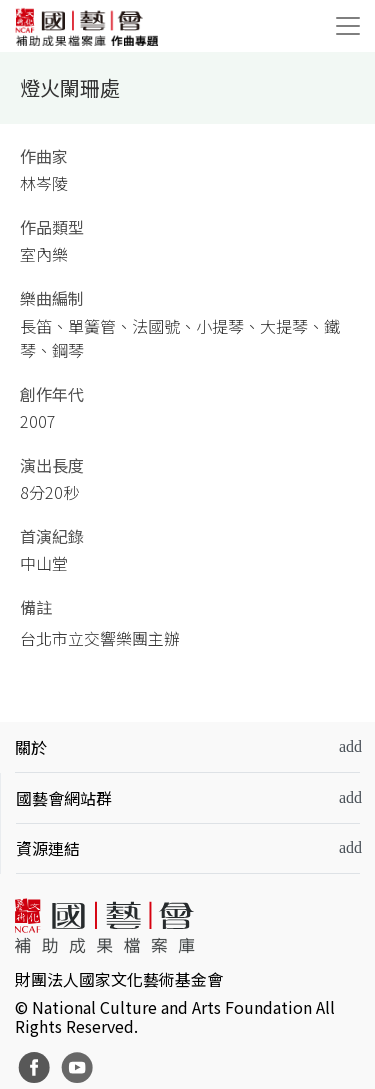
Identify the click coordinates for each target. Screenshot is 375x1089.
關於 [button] (31, 747)
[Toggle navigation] (348, 26)
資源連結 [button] (48, 848)
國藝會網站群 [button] (64, 798)
